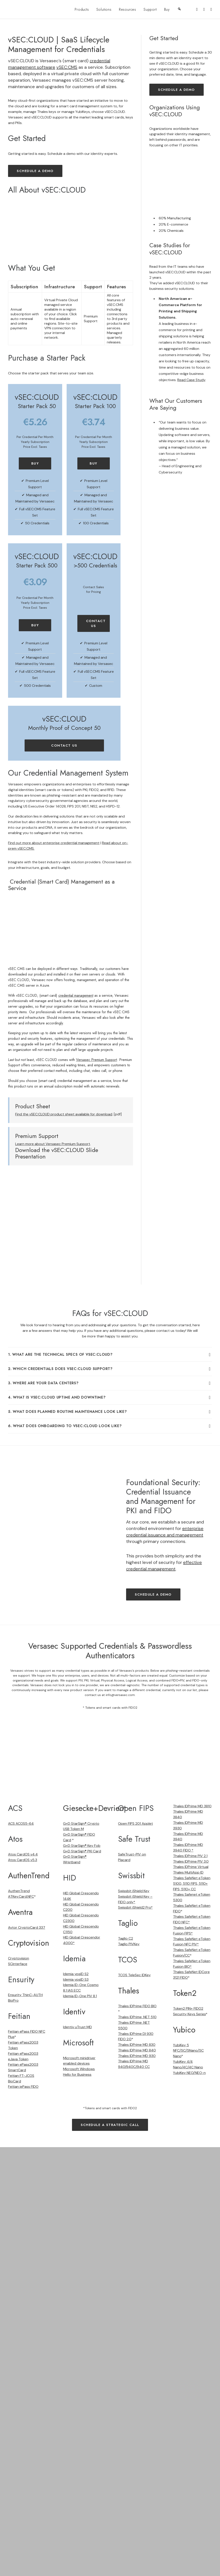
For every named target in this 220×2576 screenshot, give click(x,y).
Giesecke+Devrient (94, 1808)
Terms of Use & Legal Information (128, 2543)
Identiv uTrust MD (77, 2026)
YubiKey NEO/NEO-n (189, 2072)
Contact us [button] (96, 623)
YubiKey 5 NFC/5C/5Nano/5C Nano (188, 2050)
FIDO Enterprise (91, 2462)
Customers (194, 2486)
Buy (167, 9)
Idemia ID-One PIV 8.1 (80, 1996)
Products (82, 9)
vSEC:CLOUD (53, 2468)
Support (150, 9)
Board (190, 2480)
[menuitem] (82, 9)
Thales (128, 1990)
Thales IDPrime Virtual (190, 1866)
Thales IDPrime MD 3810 (192, 1806)
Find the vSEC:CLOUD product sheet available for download (63, 1114)
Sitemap (115, 2548)
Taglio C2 (125, 1938)
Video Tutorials (161, 2474)
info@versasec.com (22, 2466)
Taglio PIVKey (129, 1943)
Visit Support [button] (31, 2339)
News (129, 2497)
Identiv (74, 2011)
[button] (196, 9)
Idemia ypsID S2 (76, 1973)
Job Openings (196, 2497)
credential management (75, 995)
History (191, 2468)
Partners (192, 2491)
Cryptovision (28, 1943)
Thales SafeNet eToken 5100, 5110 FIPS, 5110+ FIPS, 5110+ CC (191, 1883)
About (190, 2462)
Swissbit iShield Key (133, 1890)
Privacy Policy (96, 2548)
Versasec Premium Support (96, 1059)
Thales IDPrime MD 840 (137, 2050)
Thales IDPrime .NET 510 (137, 2017)
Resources (127, 9)
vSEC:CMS (66, 67)
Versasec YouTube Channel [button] (46, 2235)
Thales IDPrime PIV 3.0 (191, 1861)
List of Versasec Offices (84, 2543)
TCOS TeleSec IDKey (134, 1974)
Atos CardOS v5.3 (22, 1860)
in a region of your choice (60, 311)
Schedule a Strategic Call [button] (110, 2124)
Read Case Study (191, 380)
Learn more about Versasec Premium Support (52, 1144)
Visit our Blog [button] (143, 2417)
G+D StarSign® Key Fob (81, 1845)
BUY (46, 2509)
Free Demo (52, 2503)
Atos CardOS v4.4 (23, 1854)
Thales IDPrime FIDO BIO (137, 2005)
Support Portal (161, 2462)
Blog (117, 2474)
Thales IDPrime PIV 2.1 (190, 1855)
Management (195, 2474)
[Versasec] (28, 9)
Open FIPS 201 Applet (135, 1823)
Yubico (184, 2029)
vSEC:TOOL (52, 2486)
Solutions (104, 9)
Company (194, 2448)
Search (129, 2548)
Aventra (20, 1912)
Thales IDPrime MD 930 (137, 2055)
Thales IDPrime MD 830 (136, 2044)
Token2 (185, 1993)
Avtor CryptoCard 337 (26, 1927)
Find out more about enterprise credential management (53, 843)
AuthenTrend (28, 1875)
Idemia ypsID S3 (76, 1979)
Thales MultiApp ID (188, 1872)
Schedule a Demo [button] (35, 170)
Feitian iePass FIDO (23, 2086)
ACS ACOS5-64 (21, 1823)
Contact (192, 2515)
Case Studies (124, 2462)
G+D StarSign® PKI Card (82, 1851)
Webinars (121, 2468)
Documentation (162, 2468)
